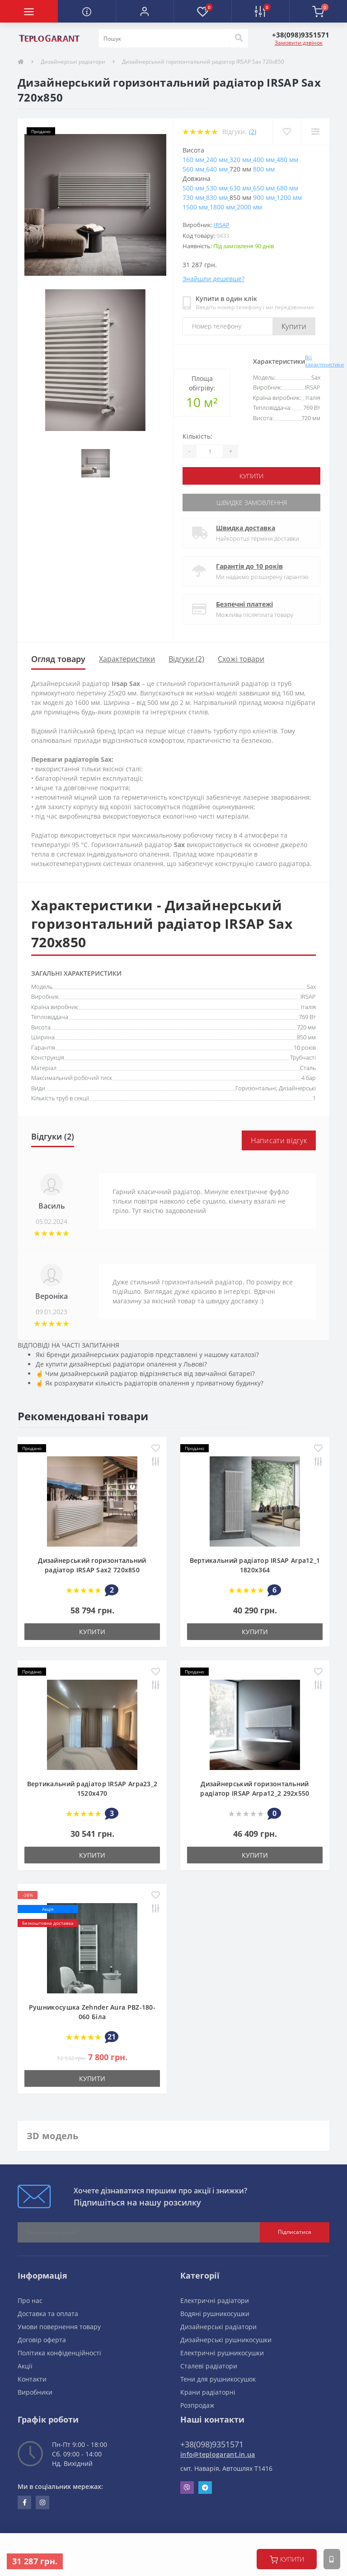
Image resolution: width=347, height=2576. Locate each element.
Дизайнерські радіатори (73, 61)
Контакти (32, 2379)
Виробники (35, 2392)
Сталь (308, 1068)
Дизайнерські (297, 1088)
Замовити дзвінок (299, 42)
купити (287, 2559)
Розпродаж (197, 2405)
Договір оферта (42, 2339)
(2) (252, 131)
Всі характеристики (324, 361)
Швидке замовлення (251, 502)
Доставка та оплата (48, 2313)
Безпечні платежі (244, 604)
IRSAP (222, 225)
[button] (145, 11)
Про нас (30, 2300)
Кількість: (197, 436)
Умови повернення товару (59, 2326)
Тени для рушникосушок (218, 2379)
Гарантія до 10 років (249, 566)
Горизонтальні (255, 1088)
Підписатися (294, 2232)
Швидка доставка (245, 528)
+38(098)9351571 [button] (212, 2444)
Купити (293, 326)
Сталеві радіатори (208, 2366)
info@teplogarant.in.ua (217, 2454)
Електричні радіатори (214, 2300)
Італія (308, 1007)
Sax (311, 986)
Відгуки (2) (186, 659)
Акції (25, 2366)
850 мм (306, 1037)
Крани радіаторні (207, 2392)
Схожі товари (241, 659)
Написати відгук (279, 1140)
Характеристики (127, 659)
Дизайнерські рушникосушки (226, 2339)
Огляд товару (58, 658)
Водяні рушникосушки (214, 2313)
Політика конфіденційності (59, 2353)
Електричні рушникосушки (222, 2353)
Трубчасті (303, 1057)
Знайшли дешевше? (213, 278)
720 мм (306, 1027)
